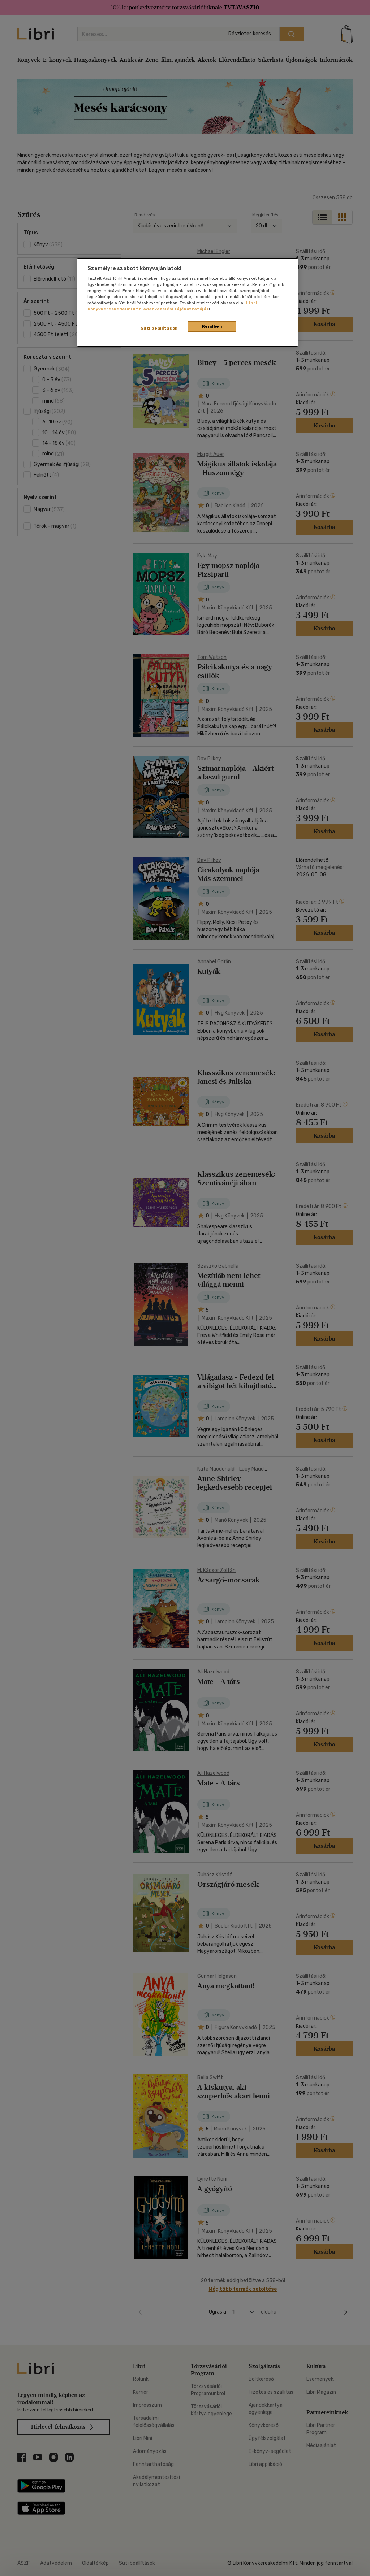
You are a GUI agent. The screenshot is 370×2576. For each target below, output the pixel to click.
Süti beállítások (159, 328)
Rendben (212, 326)
